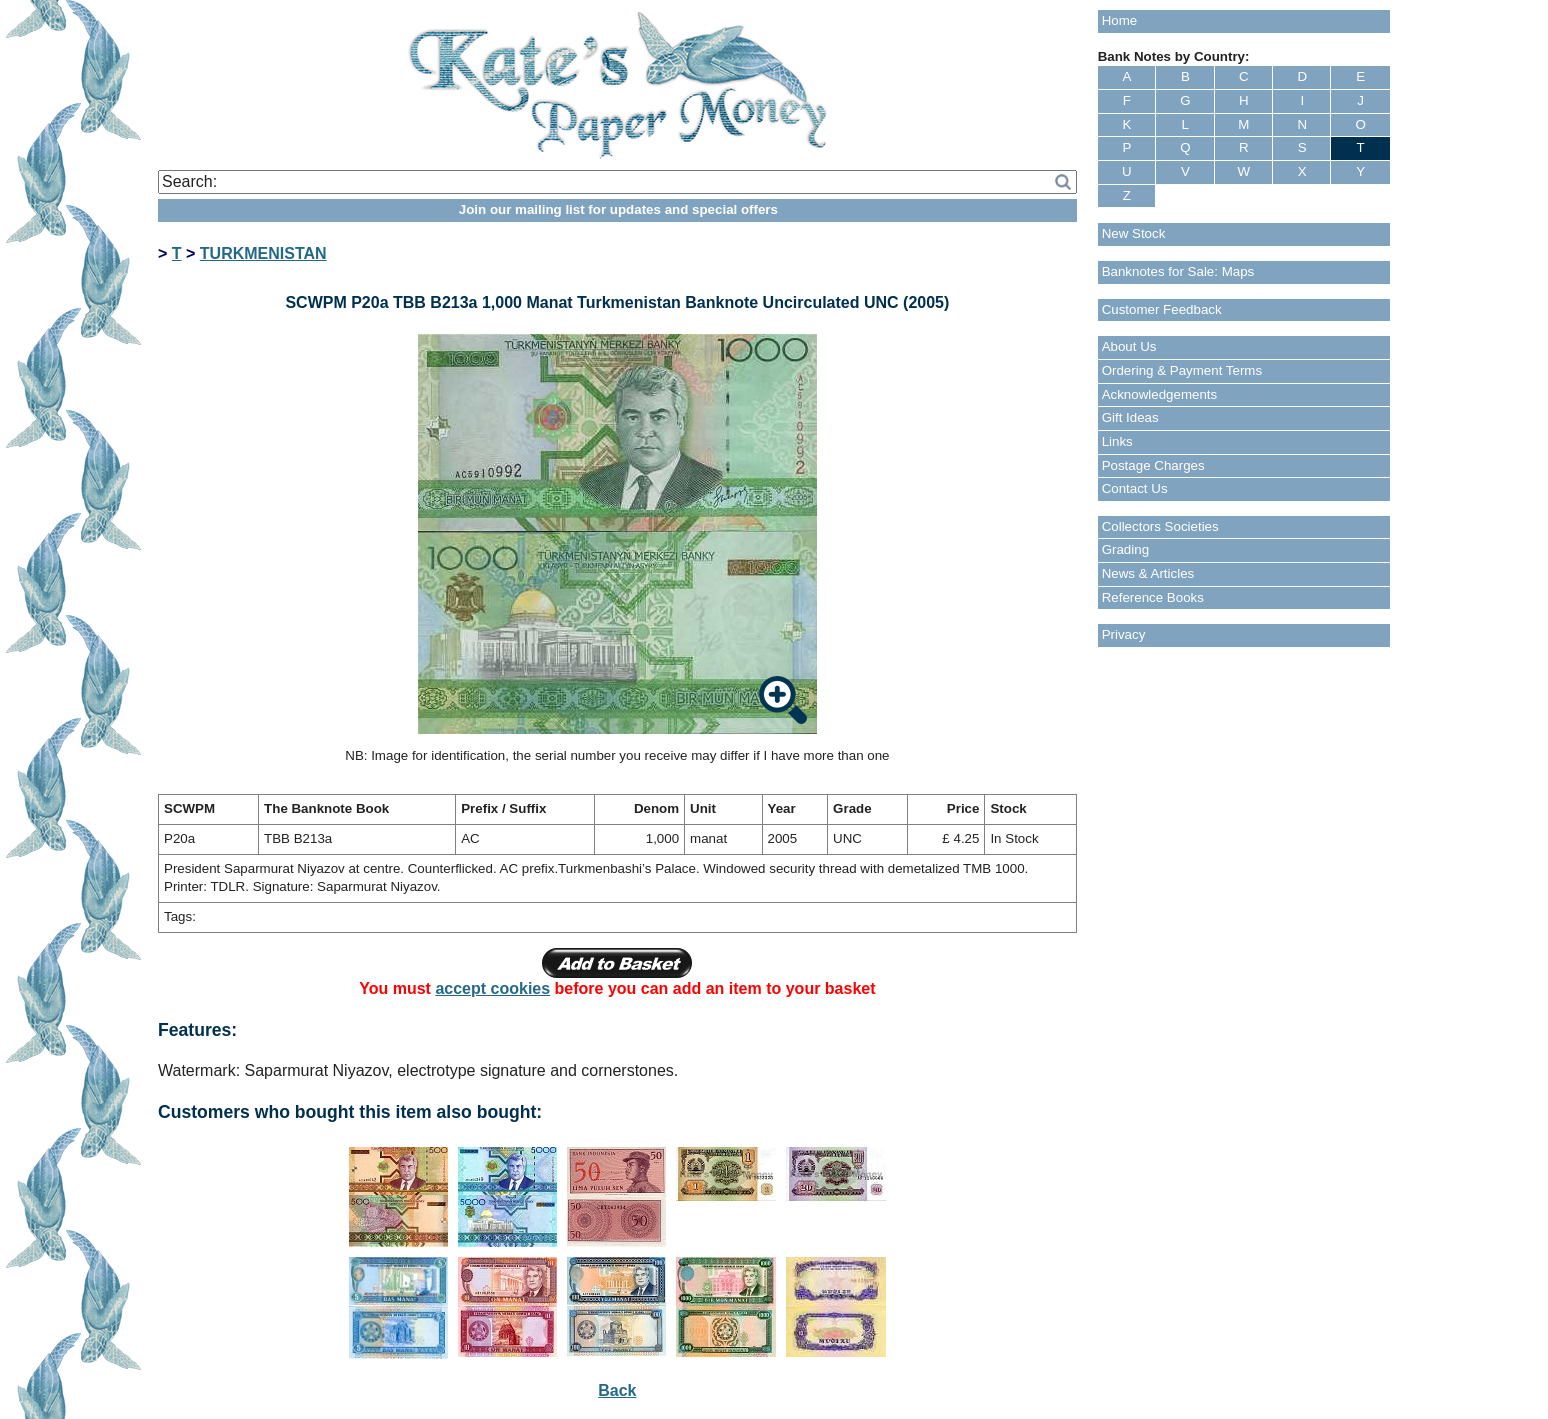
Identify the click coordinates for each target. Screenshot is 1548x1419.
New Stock (1134, 233)
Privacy (1124, 634)
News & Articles (1148, 573)
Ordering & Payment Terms (1182, 370)
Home (1120, 20)
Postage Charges (1153, 465)
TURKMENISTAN (263, 253)
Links (1117, 441)
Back (617, 1390)
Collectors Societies (1160, 526)
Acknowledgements (1160, 394)
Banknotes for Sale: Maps (1178, 271)
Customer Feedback (1162, 309)
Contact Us (1135, 488)
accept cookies (492, 988)
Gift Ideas (1130, 417)
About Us (1129, 346)
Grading (1125, 549)
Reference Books (1153, 597)
